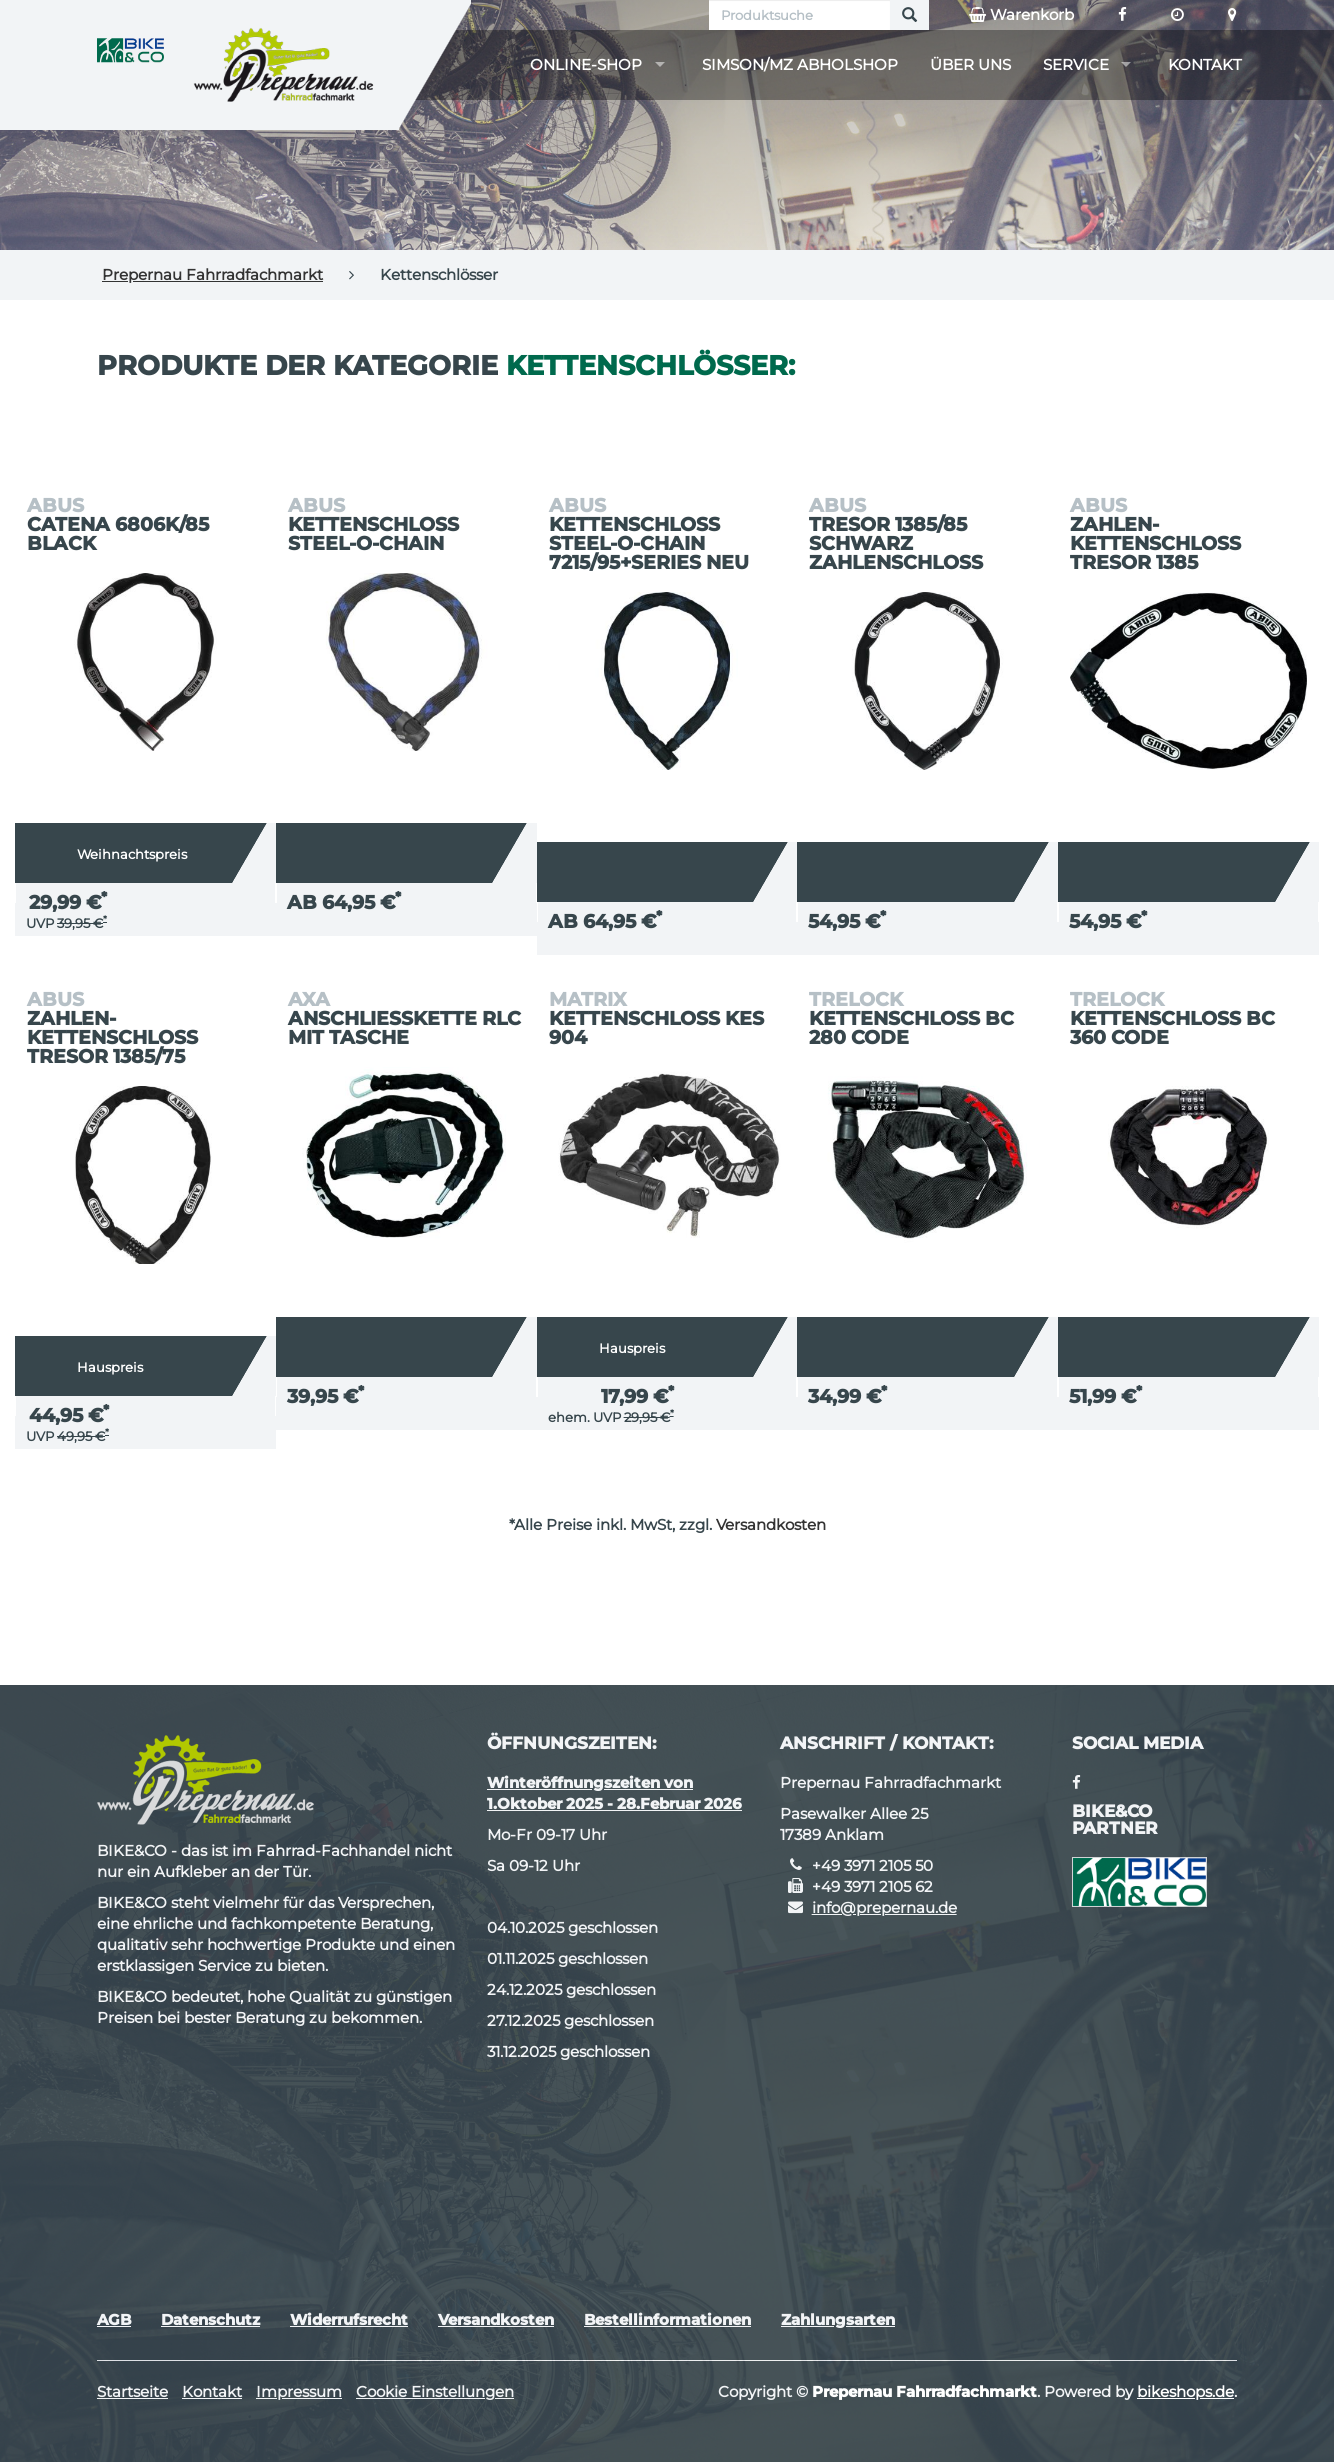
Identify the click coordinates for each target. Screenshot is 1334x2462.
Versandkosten (771, 1524)
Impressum (299, 2391)
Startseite (132, 2391)
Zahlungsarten (838, 2319)
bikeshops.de (1185, 2391)
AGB (114, 2319)
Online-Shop (586, 64)
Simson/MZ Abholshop (800, 64)
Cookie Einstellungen (435, 2391)
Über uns (970, 64)
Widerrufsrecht (349, 2319)
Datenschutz (210, 2319)
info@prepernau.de (884, 1907)
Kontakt (1205, 64)
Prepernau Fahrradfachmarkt (212, 274)
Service (1076, 64)
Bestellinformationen (667, 2319)
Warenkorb (1021, 15)
